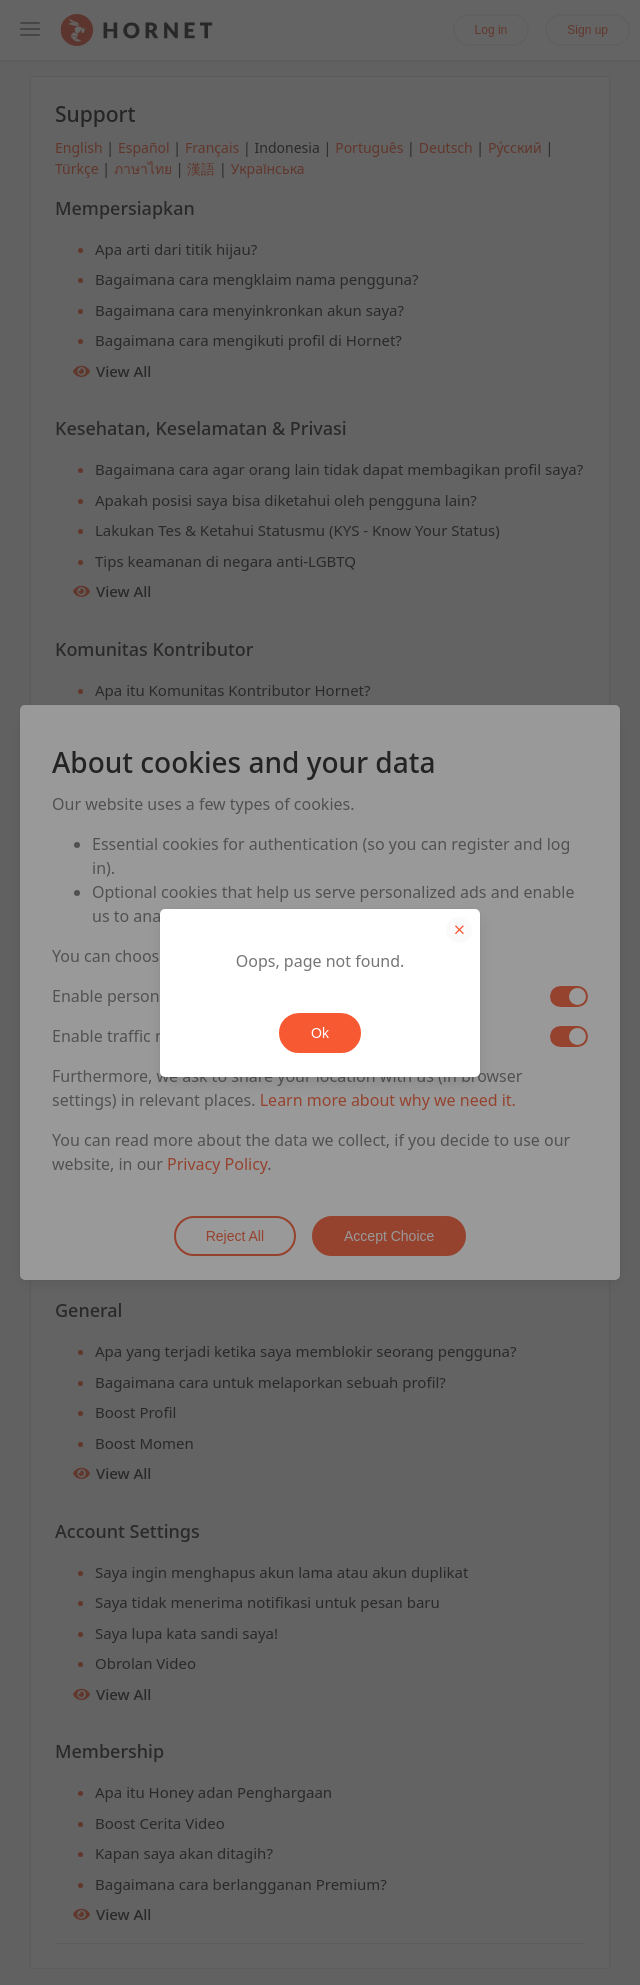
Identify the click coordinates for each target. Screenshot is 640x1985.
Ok (320, 1033)
